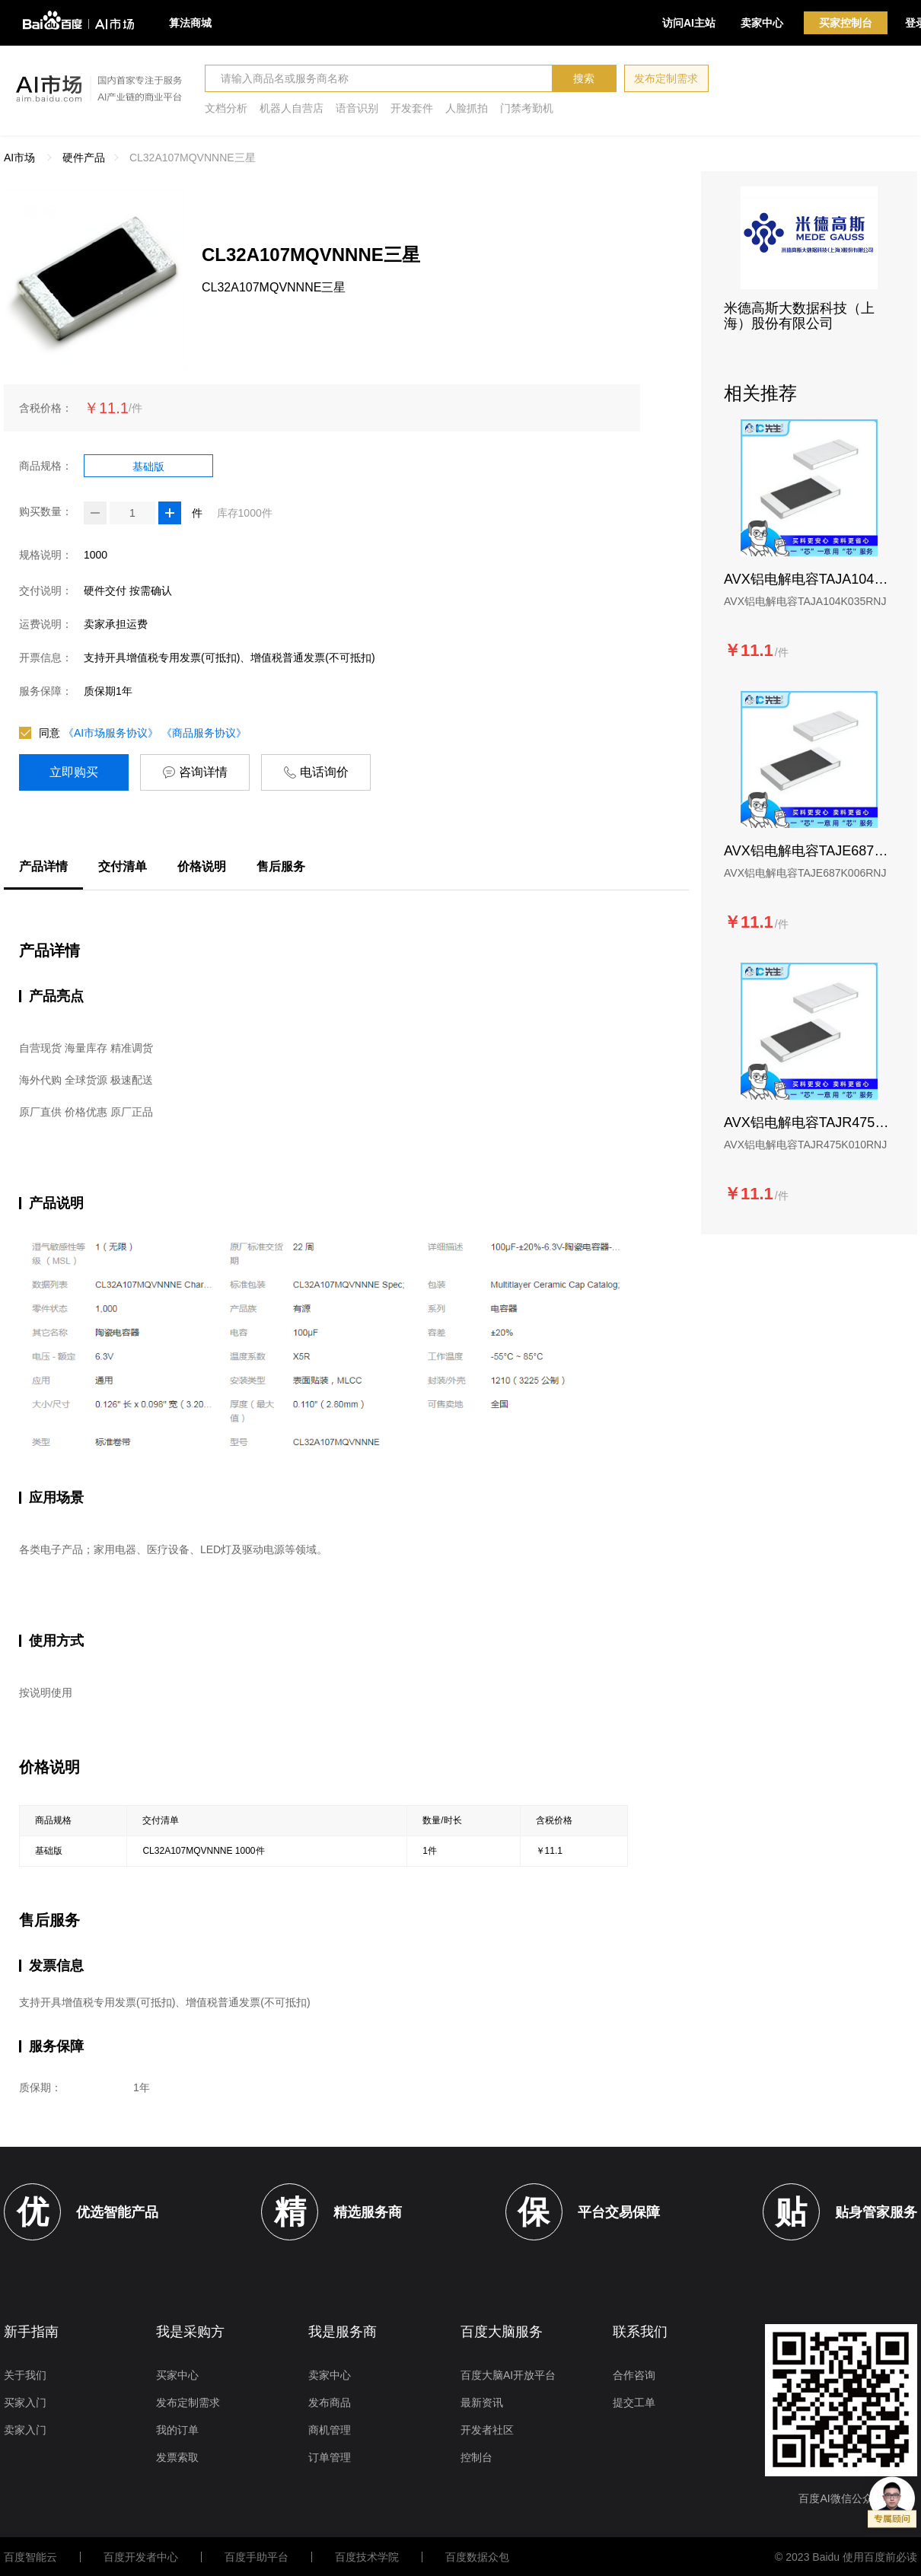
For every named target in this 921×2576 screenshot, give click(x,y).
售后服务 (281, 866)
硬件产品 (83, 157)
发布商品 (329, 2402)
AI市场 (19, 157)
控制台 (476, 2457)
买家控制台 (845, 23)
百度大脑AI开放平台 (508, 2375)
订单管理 (329, 2457)
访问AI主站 (688, 23)
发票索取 (177, 2457)
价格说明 (201, 866)
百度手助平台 (256, 2557)
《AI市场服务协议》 (110, 733)
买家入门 (25, 2402)
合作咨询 (634, 2375)
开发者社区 (487, 2430)
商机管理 (329, 2430)
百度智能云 (30, 2557)
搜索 (583, 78)
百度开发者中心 (141, 2557)
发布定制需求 (666, 78)
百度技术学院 (367, 2557)
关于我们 (25, 2375)
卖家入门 (25, 2430)
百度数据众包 (477, 2557)
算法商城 (190, 23)
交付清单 (122, 866)
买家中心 (177, 2375)
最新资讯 (481, 2402)
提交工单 (634, 2402)
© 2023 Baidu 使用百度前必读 (846, 2557)
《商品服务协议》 (204, 733)
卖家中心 (762, 23)
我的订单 (177, 2430)
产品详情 (43, 866)
